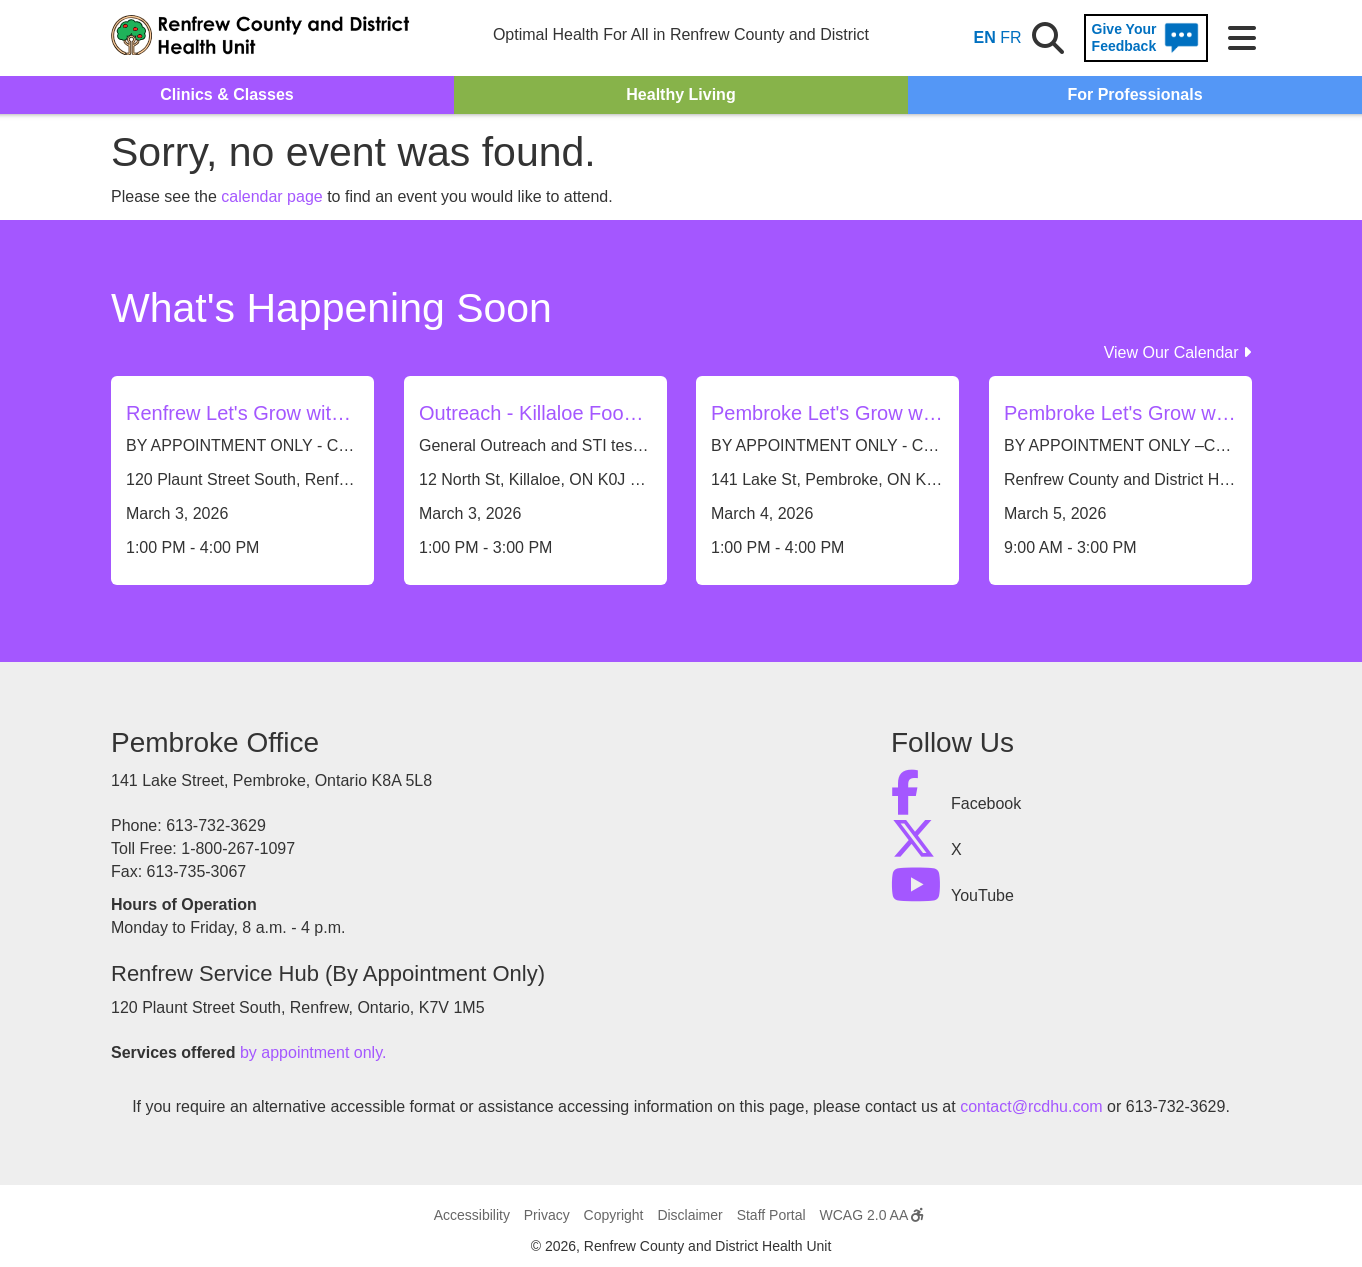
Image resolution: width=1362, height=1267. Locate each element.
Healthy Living (680, 94)
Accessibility (472, 1215)
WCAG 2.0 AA (872, 1215)
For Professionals (1134, 94)
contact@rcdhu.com (1031, 1106)
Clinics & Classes (226, 94)
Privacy (547, 1215)
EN (985, 37)
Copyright (614, 1215)
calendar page (271, 196)
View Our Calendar (1177, 352)
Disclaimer (689, 1215)
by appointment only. (313, 1052)
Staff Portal (771, 1215)
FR (1010, 37)
